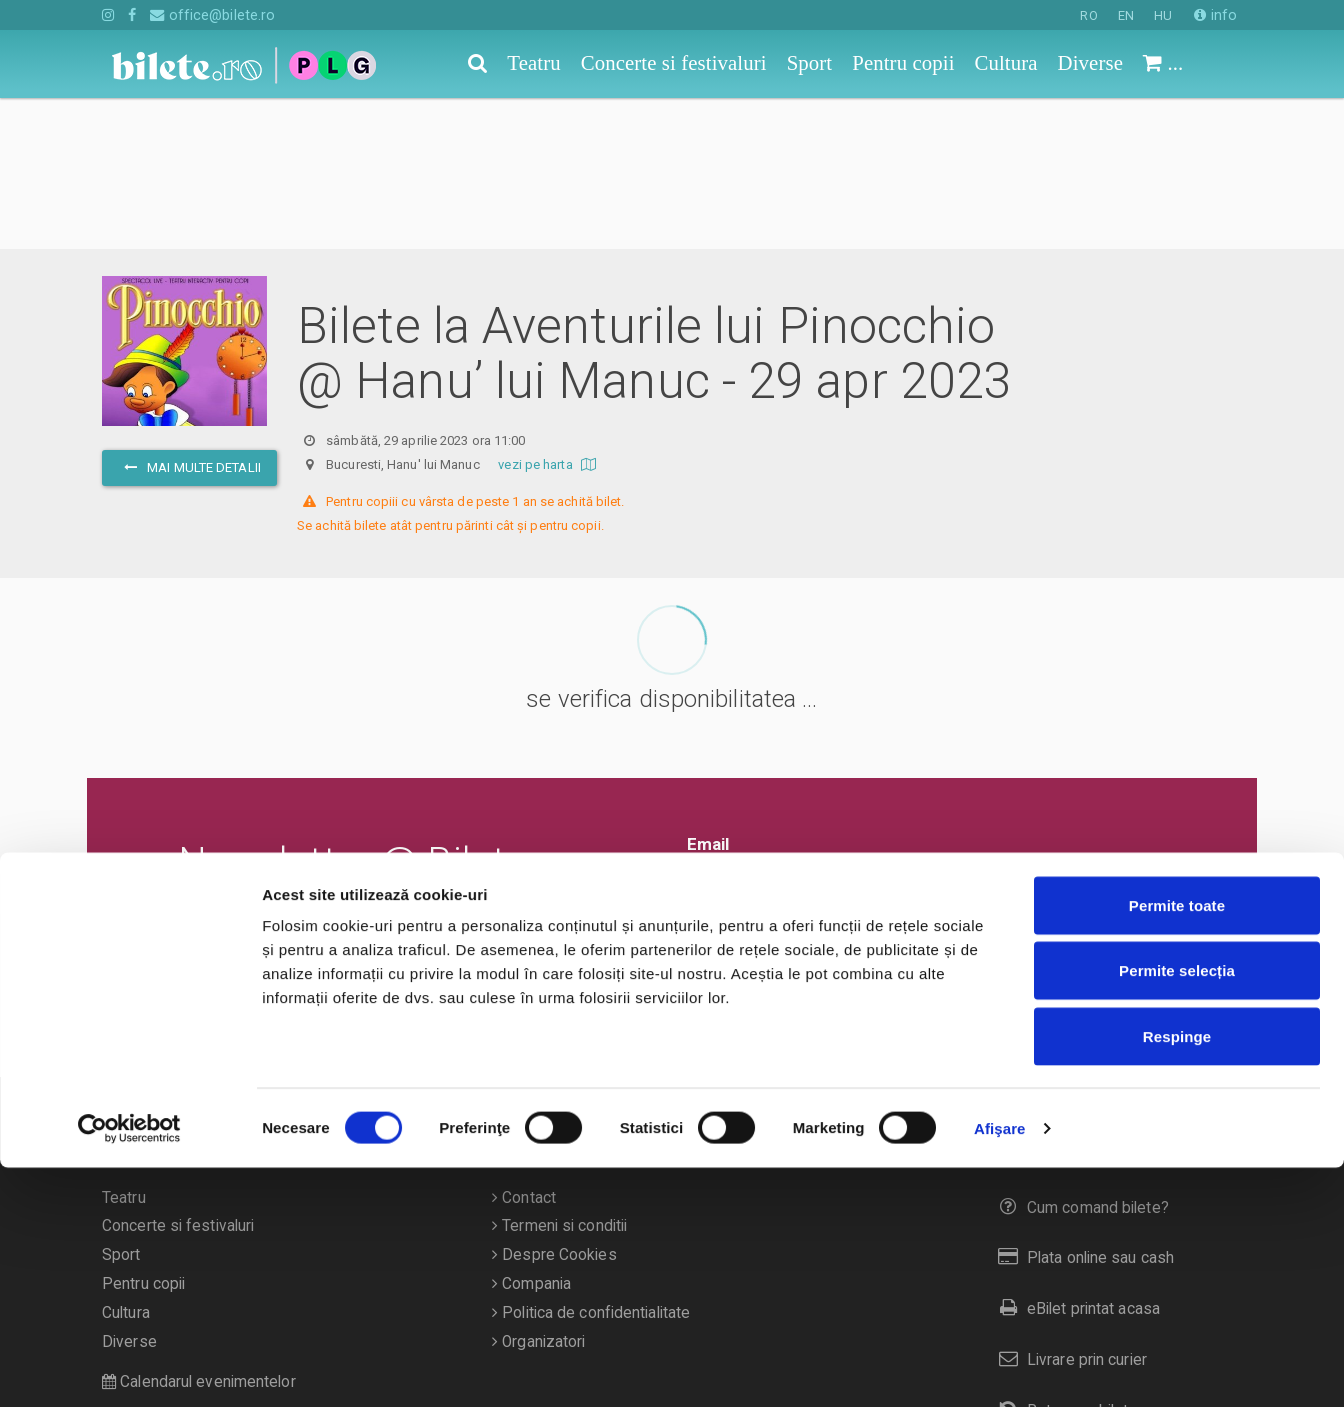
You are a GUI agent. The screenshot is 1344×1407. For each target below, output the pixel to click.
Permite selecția (1177, 1210)
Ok (711, 786)
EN (1126, 15)
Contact (524, 1047)
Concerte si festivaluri (178, 1075)
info (1215, 15)
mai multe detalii (189, 316)
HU (1163, 15)
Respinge (1177, 1275)
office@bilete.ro (212, 15)
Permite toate (1177, 1144)
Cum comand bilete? (1079, 1056)
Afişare (1000, 1367)
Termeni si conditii (559, 1075)
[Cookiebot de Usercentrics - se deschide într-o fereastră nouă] (129, 1368)
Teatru (124, 1047)
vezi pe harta (549, 313)
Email (708, 693)
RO (1088, 15)
